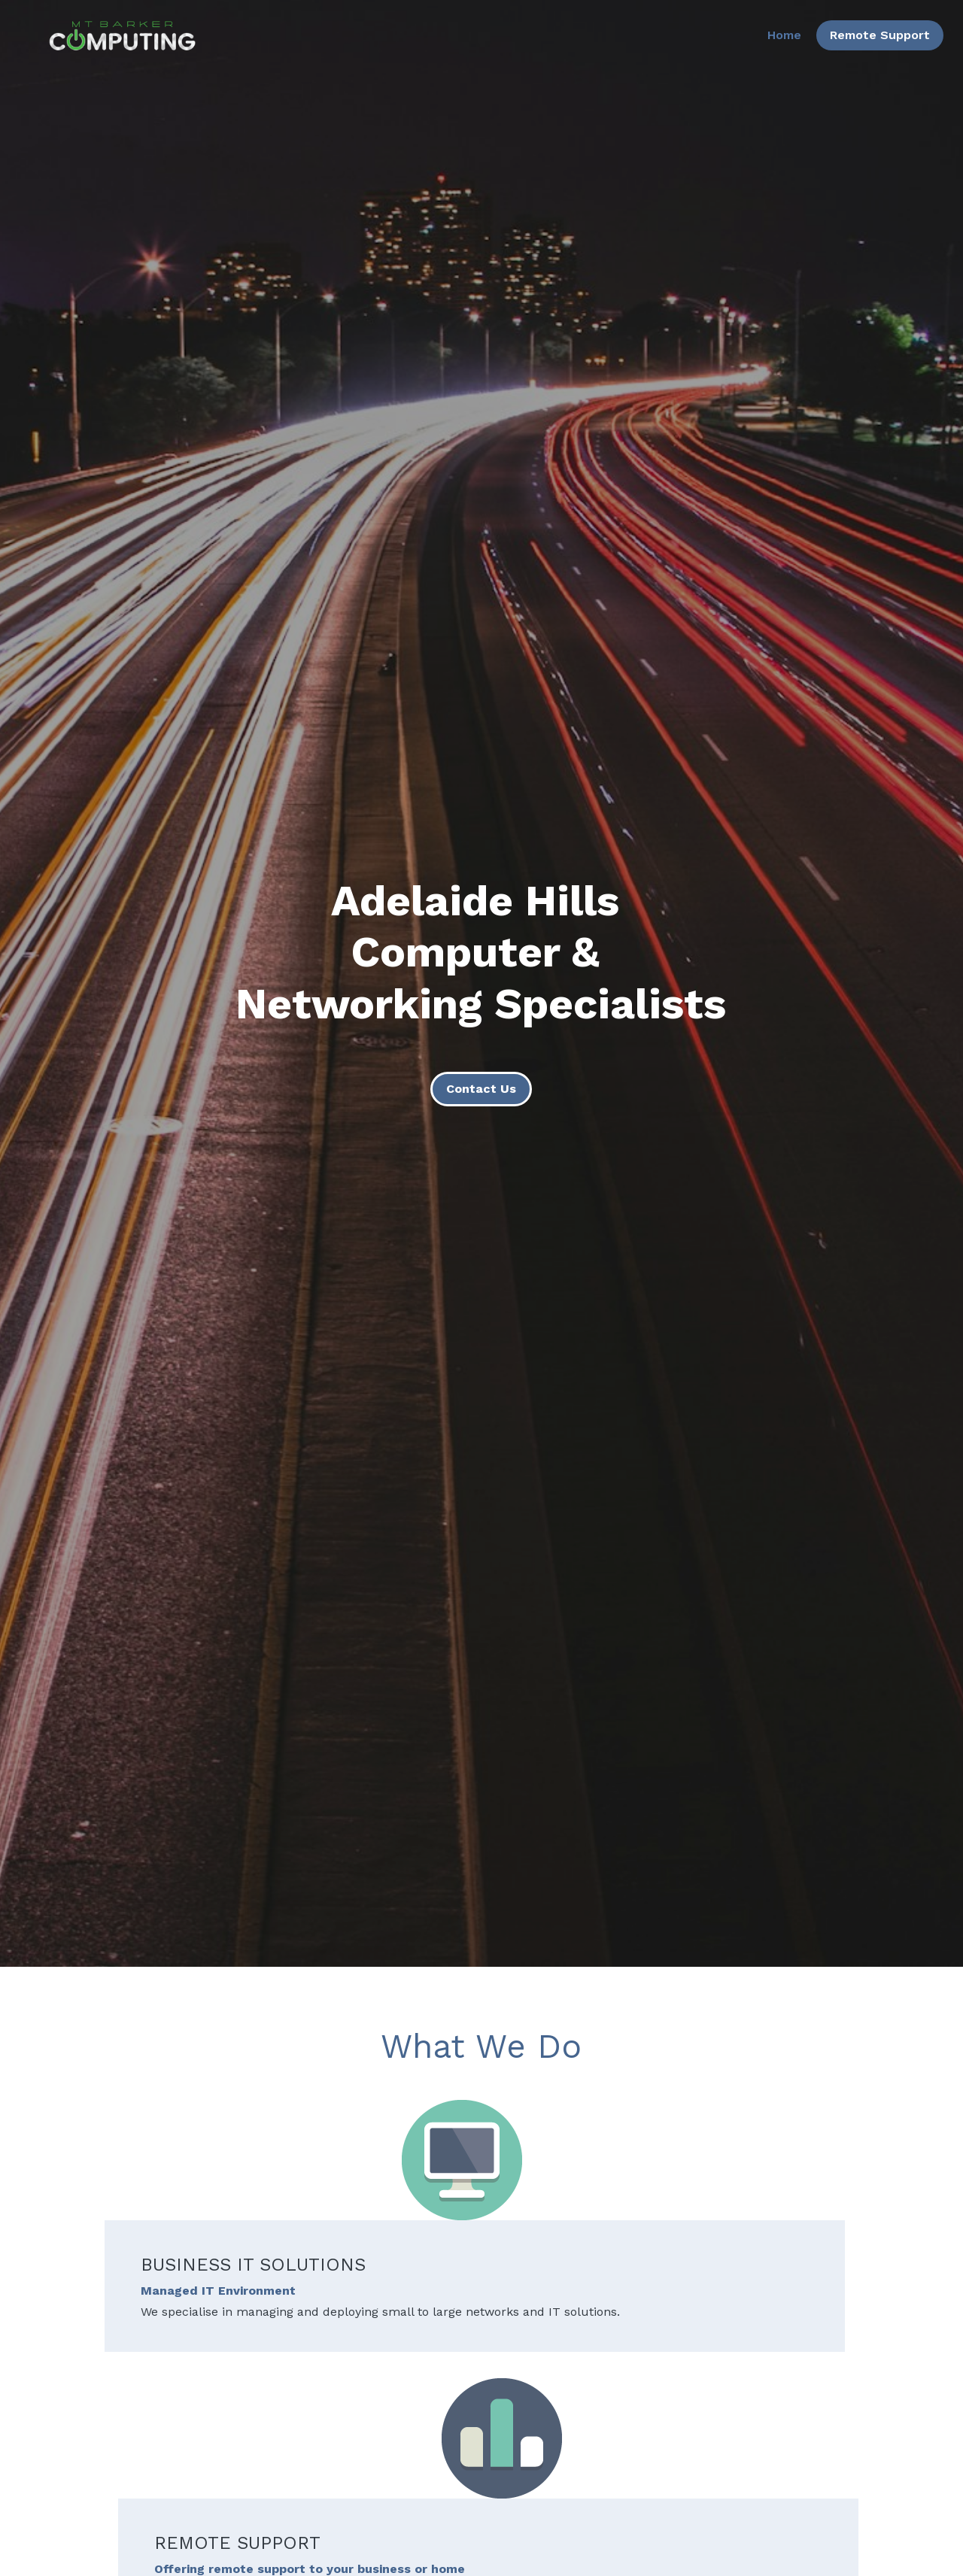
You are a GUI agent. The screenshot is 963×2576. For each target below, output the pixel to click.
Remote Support (866, 41)
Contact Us (481, 1089)
